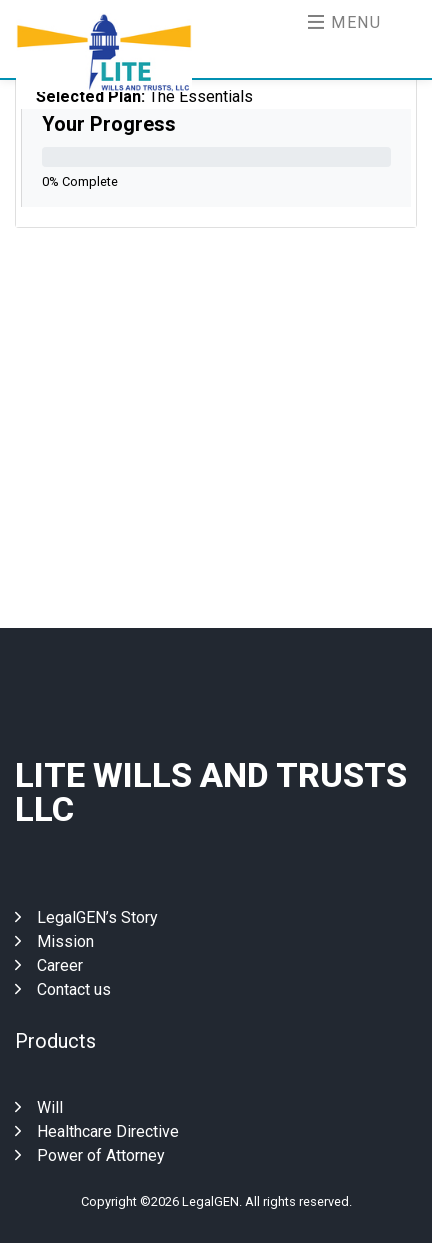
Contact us (63, 989)
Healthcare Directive (97, 1131)
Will (39, 1107)
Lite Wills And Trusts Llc (211, 792)
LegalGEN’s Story (86, 917)
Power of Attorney (90, 1155)
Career (49, 965)
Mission (54, 941)
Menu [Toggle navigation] (345, 22)
